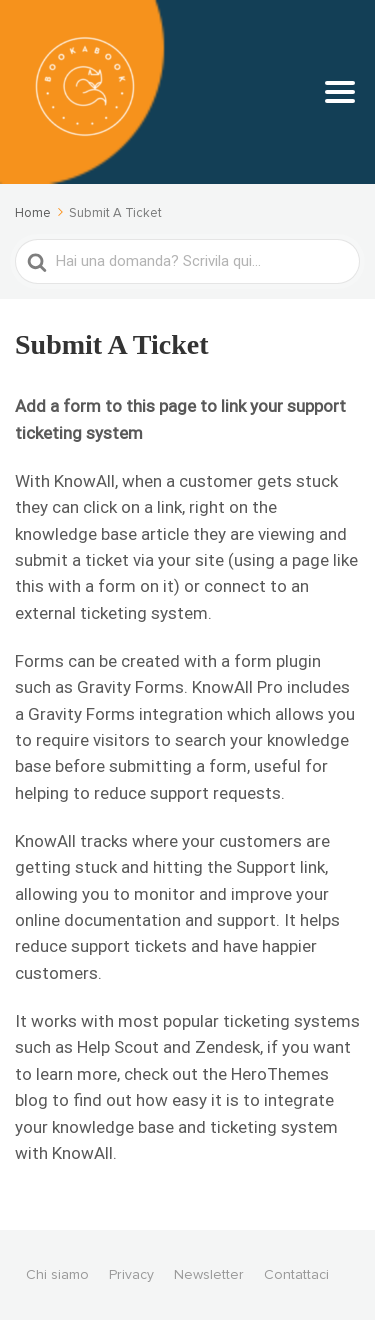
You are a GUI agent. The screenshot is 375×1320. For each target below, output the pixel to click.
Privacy (131, 1275)
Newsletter (209, 1275)
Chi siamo (57, 1275)
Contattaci (296, 1275)
